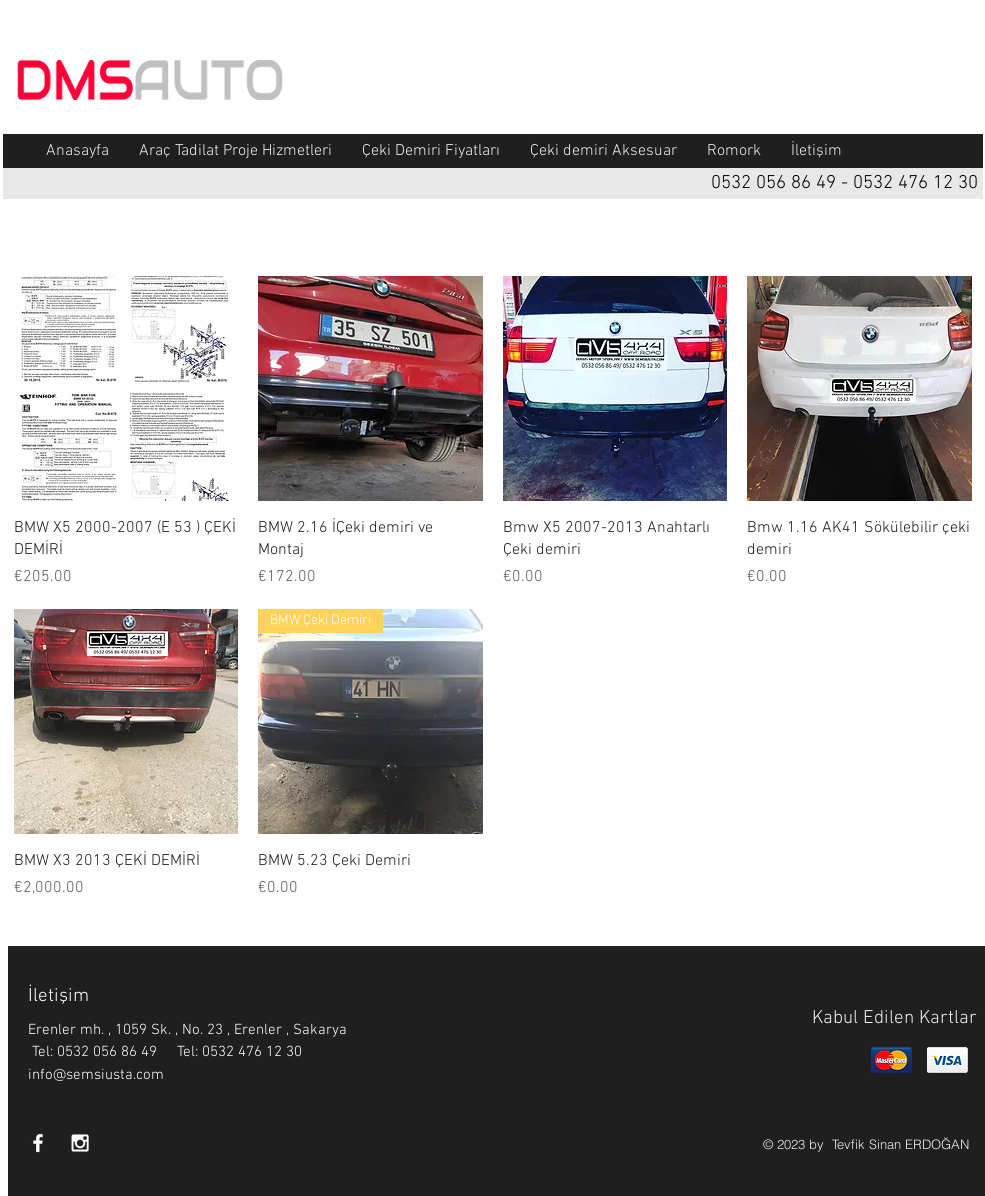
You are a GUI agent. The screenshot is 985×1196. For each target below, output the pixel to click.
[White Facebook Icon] (38, 1143)
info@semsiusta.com (96, 1075)
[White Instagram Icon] (80, 1143)
